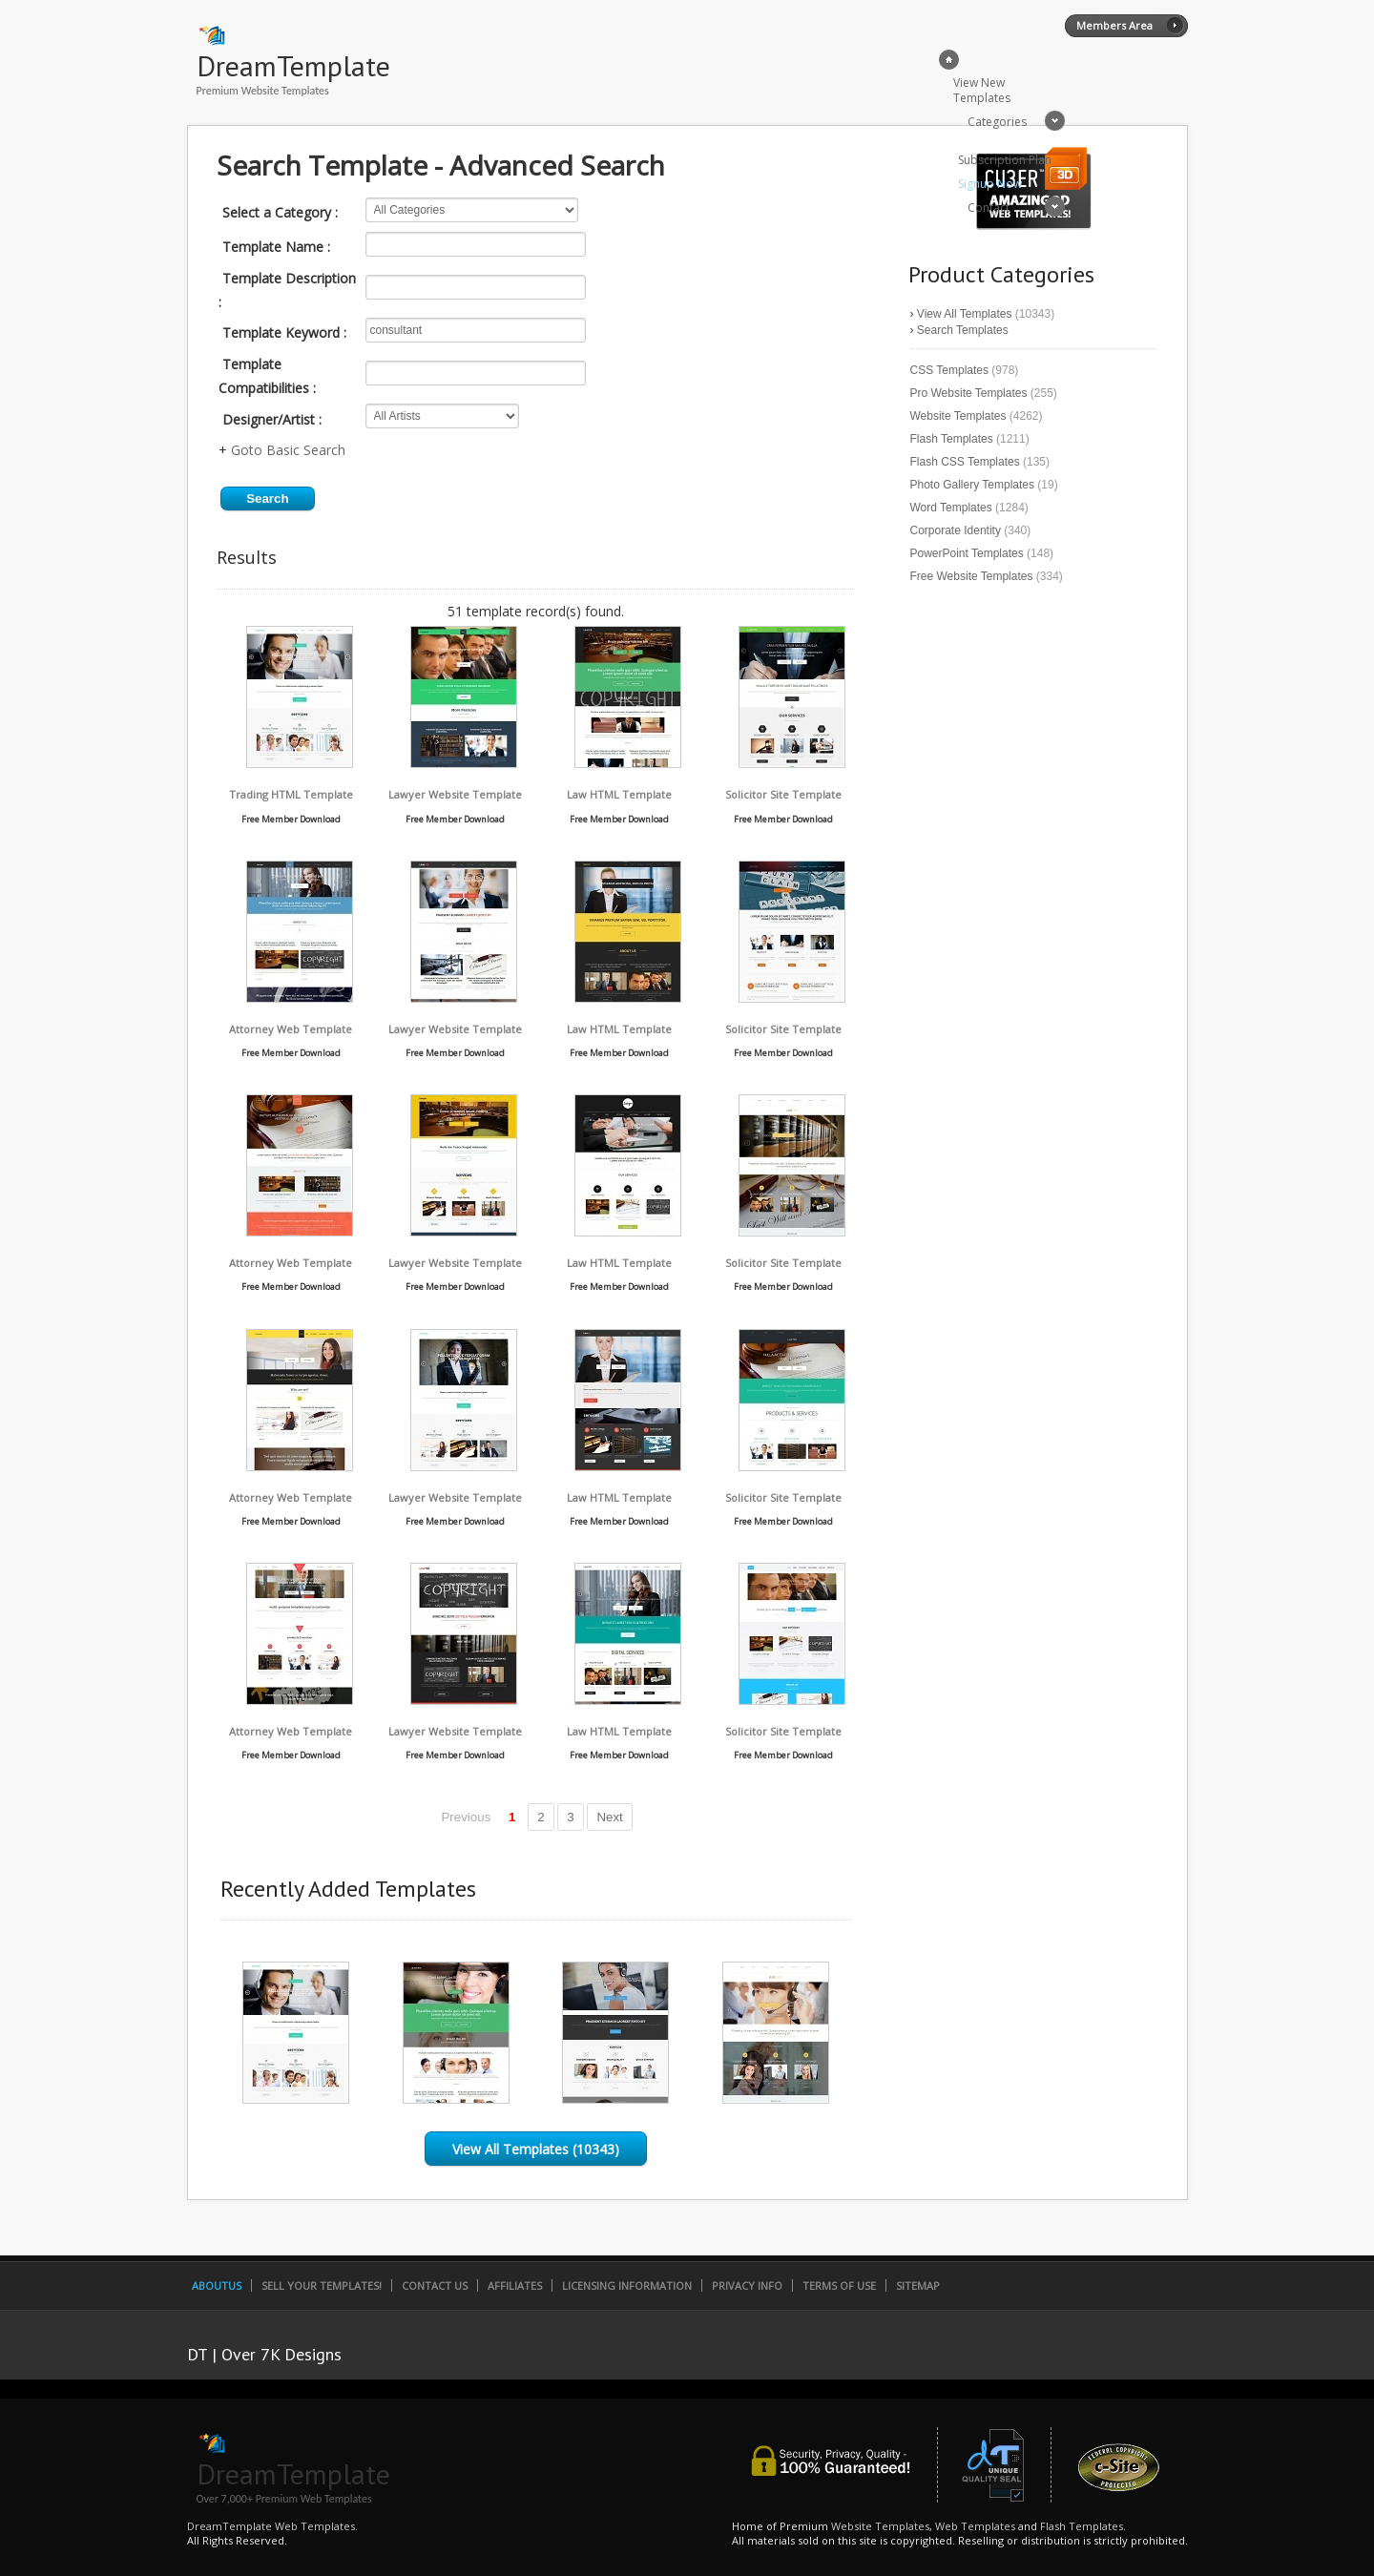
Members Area (1114, 25)
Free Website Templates (971, 576)
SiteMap (918, 2285)
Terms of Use (839, 2285)
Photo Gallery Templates (972, 484)
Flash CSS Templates (965, 461)
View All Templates (964, 314)
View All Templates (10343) (535, 2149)
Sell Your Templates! (321, 2285)
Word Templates (951, 507)
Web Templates (975, 2526)
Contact (989, 207)
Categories (997, 122)
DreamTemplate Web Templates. (272, 2526)
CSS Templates (949, 370)
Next (609, 1817)
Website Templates (958, 416)
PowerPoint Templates (967, 553)
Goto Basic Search (288, 450)
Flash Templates (951, 439)
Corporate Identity (955, 530)
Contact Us (435, 2285)
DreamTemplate (293, 65)
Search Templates (963, 330)
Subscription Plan (1004, 160)
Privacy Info (747, 2285)
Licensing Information (627, 2285)
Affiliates (515, 2285)
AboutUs (216, 2285)
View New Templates (981, 90)
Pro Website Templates (969, 393)
